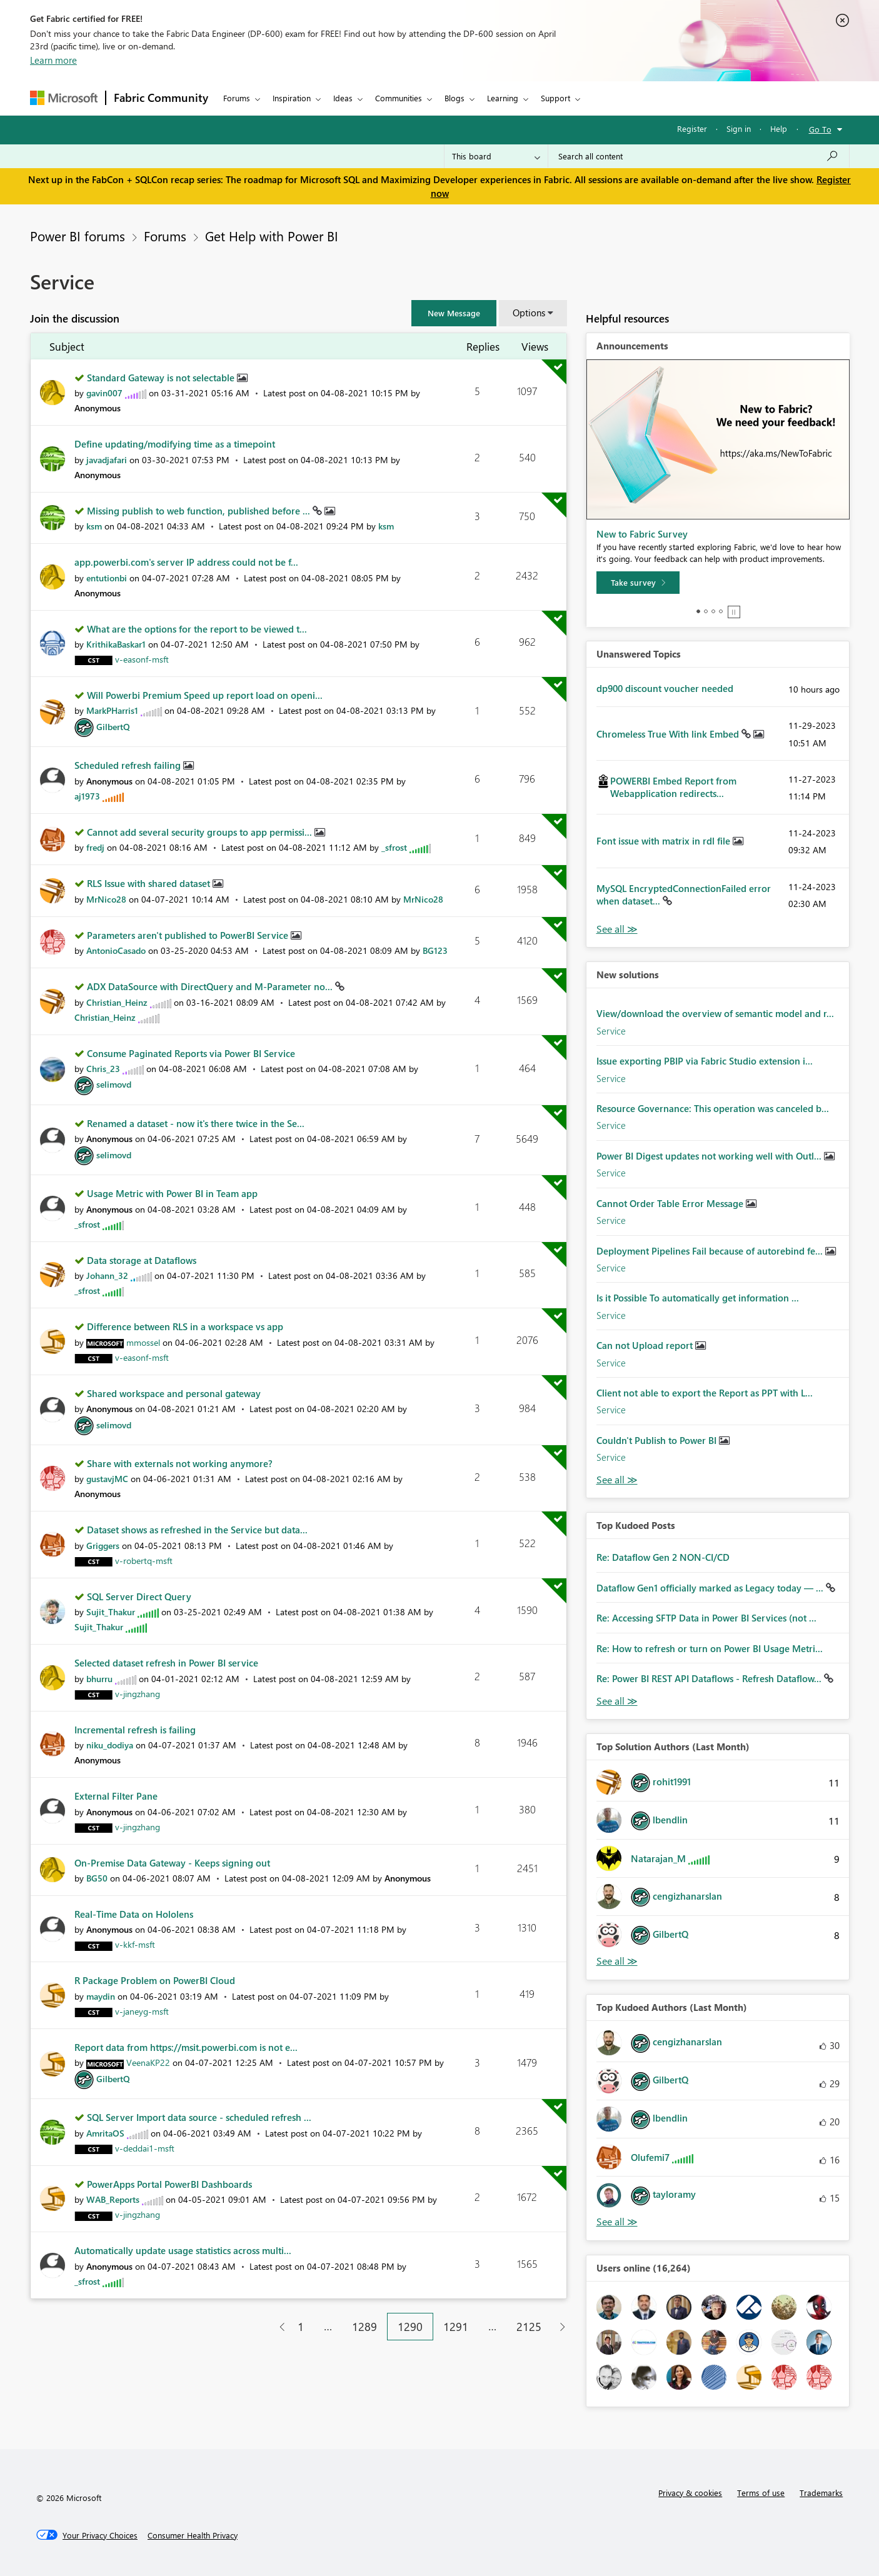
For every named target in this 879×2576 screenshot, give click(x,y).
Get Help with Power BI (271, 235)
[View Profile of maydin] (100, 1996)
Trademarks (821, 2492)
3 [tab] (713, 611)
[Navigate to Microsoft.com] (64, 98)
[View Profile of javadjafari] (106, 460)
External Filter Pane (116, 1796)
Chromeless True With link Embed (668, 734)
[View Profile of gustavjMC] (107, 1479)
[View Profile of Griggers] (102, 1545)
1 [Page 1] (301, 2326)
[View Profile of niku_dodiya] (109, 1745)
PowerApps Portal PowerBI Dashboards (169, 2184)
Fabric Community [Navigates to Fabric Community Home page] (161, 97)
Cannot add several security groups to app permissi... (200, 832)
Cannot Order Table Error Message (671, 1203)
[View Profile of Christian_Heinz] (117, 1002)
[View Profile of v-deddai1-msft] (144, 2148)
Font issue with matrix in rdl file (664, 840)
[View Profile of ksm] (94, 526)
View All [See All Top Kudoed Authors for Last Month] (617, 2222)
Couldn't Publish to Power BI (657, 1440)
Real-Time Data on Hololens (133, 1914)
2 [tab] (705, 611)
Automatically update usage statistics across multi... (182, 2250)
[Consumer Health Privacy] (193, 2535)
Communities (398, 98)
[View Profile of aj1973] (87, 796)
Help (778, 128)
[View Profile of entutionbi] (106, 578)
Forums (236, 98)
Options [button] (529, 312)
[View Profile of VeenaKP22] (148, 2062)
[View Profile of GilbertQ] (113, 727)
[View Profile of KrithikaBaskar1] (116, 644)
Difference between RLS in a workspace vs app (185, 1326)
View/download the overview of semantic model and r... (715, 1013)
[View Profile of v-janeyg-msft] (142, 2011)
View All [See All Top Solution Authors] (617, 1961)
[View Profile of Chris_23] (103, 1069)
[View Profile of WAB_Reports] (112, 2199)
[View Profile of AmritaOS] (105, 2133)
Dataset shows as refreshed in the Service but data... (197, 1529)
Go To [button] (820, 129)
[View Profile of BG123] (435, 950)
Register (692, 128)
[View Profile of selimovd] (113, 1084)
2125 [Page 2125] (528, 2326)
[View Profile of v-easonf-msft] (142, 659)
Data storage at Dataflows (141, 1260)
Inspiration (292, 98)
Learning (502, 98)
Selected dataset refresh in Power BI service (166, 1662)
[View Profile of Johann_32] (107, 1275)
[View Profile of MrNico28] (106, 899)
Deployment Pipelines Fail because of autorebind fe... (710, 1251)
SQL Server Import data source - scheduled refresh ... (199, 2117)
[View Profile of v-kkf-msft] (135, 1944)
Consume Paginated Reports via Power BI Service (191, 1053)
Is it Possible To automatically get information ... (697, 1297)
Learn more (53, 60)
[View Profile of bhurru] (99, 1679)
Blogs (455, 98)
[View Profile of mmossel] (143, 1342)
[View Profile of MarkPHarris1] (112, 710)
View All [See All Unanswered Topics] (617, 929)
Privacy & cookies (690, 2492)
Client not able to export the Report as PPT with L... (704, 1392)
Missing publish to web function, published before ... (200, 510)
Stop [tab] (734, 612)
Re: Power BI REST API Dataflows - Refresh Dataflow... (710, 1678)
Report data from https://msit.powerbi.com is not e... (186, 2047)
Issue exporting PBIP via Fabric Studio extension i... (704, 1061)
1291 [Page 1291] (455, 2326)
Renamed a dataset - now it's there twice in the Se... (195, 1123)
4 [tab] (720, 611)
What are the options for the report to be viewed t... (197, 629)
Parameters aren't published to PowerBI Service (189, 935)
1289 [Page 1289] (364, 2326)
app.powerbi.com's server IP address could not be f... (186, 562)
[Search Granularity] (496, 156)
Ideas (343, 98)
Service (611, 1031)
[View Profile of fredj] (95, 847)
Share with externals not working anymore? (180, 1463)
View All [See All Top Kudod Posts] (617, 1701)
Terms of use (761, 2492)
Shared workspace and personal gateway (174, 1393)
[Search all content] (699, 156)
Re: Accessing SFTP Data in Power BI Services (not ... (706, 1617)
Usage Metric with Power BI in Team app (172, 1193)
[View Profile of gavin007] (104, 393)
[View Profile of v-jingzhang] (137, 1694)
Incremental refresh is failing (135, 1729)
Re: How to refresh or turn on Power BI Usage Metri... (709, 1648)
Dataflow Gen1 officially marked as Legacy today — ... (711, 1587)
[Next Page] (559, 2327)
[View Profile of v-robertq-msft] (144, 1560)
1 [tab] (698, 611)
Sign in (738, 128)
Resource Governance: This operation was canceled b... (712, 1108)
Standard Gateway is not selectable (162, 377)
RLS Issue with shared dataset (150, 883)
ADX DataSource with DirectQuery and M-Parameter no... (211, 986)
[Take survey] (638, 582)
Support (555, 98)
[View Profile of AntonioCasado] (116, 950)
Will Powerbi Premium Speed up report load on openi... (205, 695)
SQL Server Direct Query (139, 1596)
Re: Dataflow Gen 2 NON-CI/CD (663, 1557)
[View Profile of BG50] (97, 1878)
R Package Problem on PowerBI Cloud (154, 1980)
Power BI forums (77, 235)
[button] (453, 313)
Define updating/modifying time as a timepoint (174, 444)
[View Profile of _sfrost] (394, 847)
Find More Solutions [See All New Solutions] (617, 1480)
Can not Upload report (645, 1345)
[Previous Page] (277, 2327)
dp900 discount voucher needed (664, 688)
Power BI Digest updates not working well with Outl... (710, 1156)
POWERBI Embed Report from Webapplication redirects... (673, 786)
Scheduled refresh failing (128, 765)
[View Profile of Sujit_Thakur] (110, 1612)
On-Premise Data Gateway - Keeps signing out (172, 1863)
